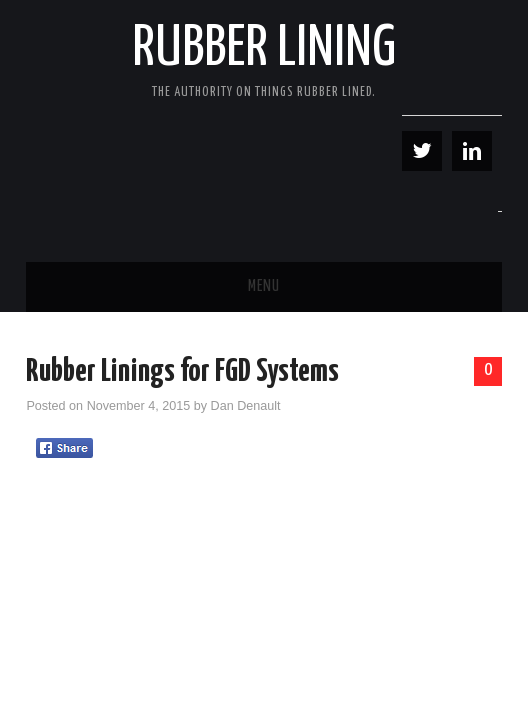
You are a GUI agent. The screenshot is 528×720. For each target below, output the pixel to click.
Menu (264, 286)
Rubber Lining (264, 49)
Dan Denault (246, 406)
